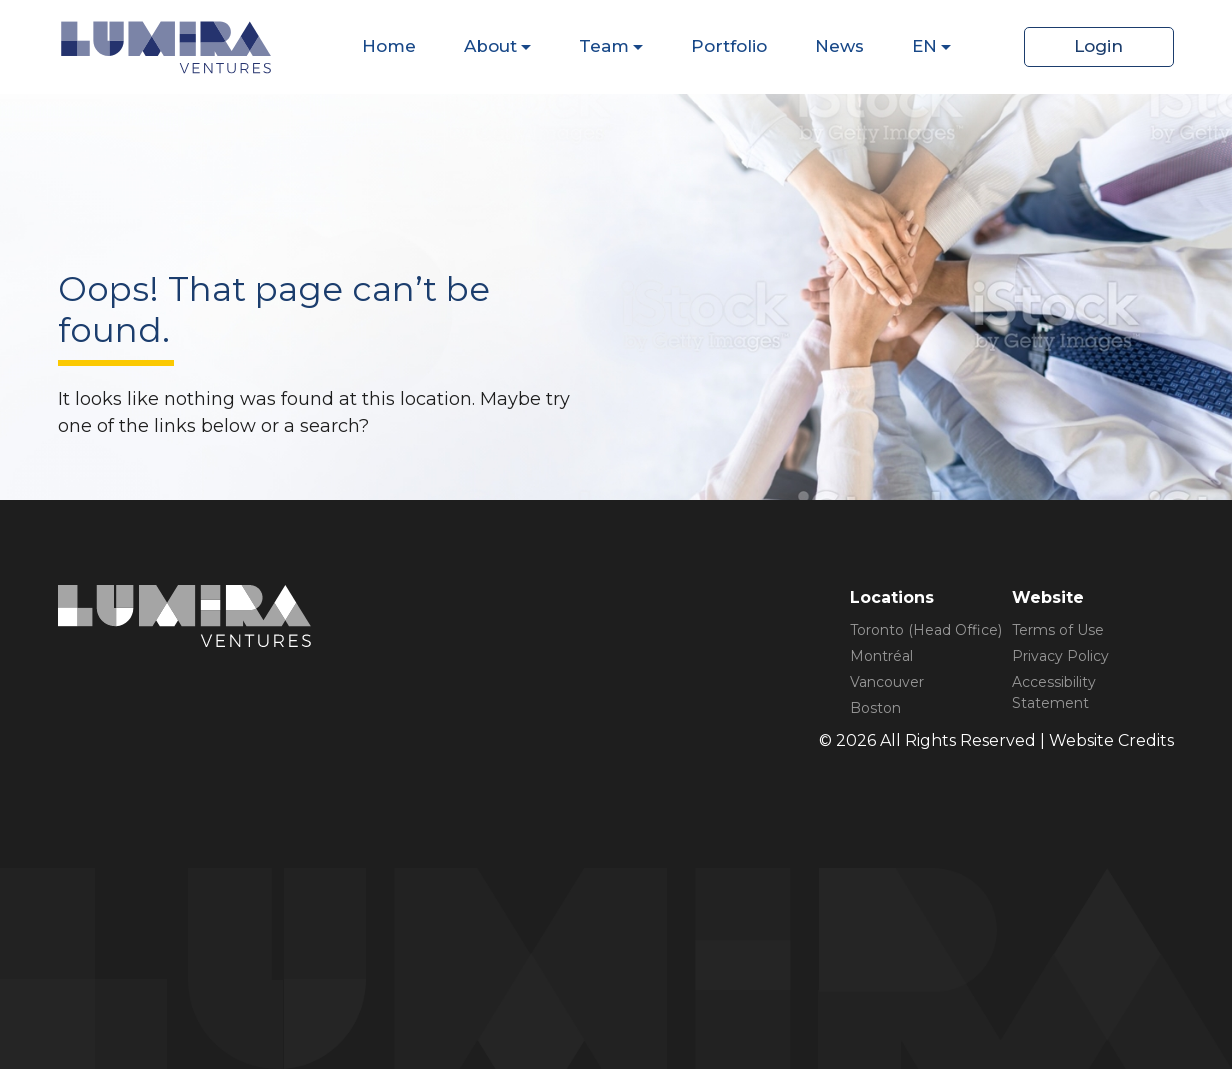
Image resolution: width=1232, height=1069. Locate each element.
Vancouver (887, 682)
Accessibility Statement (1054, 692)
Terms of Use (1058, 630)
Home (389, 46)
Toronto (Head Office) (926, 630)
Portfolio (729, 46)
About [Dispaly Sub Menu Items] (490, 46)
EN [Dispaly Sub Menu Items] (924, 46)
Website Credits (1111, 740)
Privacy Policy (1060, 656)
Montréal (881, 656)
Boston (875, 708)
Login (1098, 46)
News (839, 46)
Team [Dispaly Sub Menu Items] (604, 46)
